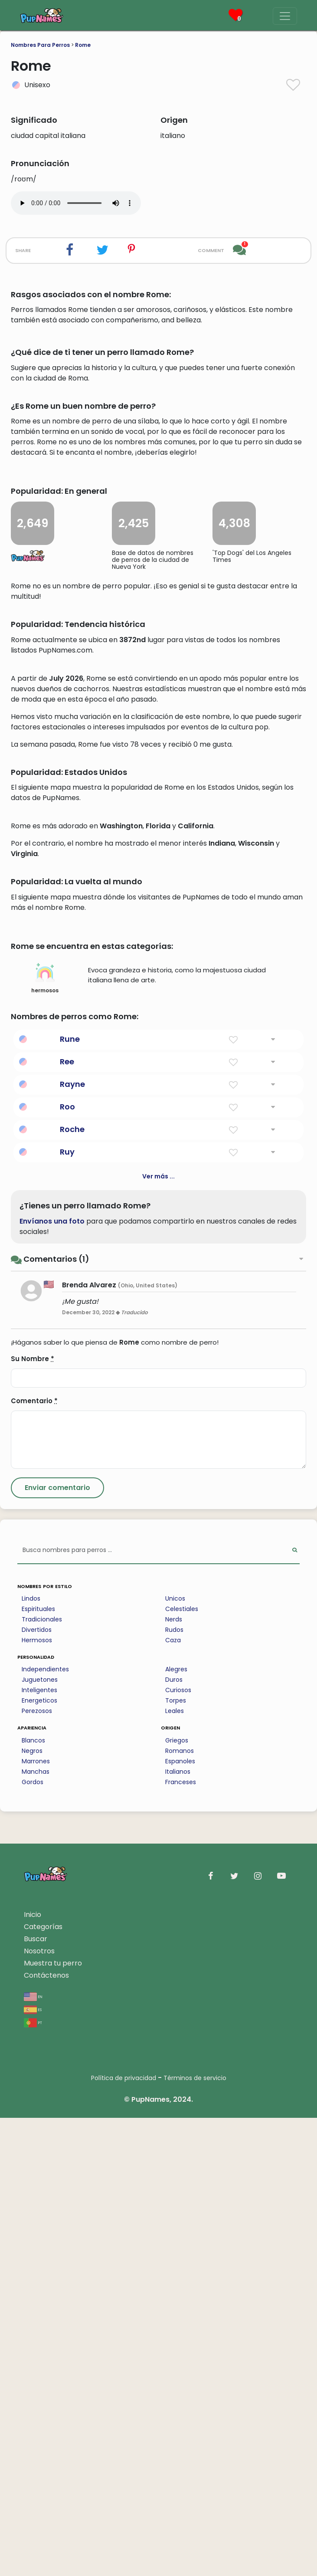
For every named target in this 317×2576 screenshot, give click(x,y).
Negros (32, 2209)
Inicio (32, 2373)
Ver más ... (158, 1634)
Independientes (45, 2127)
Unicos (175, 2056)
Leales (174, 2169)
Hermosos (37, 2098)
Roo (67, 1564)
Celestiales (181, 2067)
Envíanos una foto (52, 1679)
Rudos (174, 2088)
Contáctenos (46, 2433)
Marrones (36, 2219)
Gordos (32, 2240)
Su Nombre (32, 1816)
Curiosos (178, 2148)
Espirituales (38, 2067)
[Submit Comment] (57, 1946)
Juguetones (40, 2137)
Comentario (34, 1859)
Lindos (31, 2056)
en (33, 2454)
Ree (67, 1519)
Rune (70, 1497)
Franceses (180, 2240)
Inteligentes (39, 2148)
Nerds (173, 2077)
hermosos (45, 1436)
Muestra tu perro (53, 2421)
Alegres (176, 2127)
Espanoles (180, 2219)
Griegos (176, 2198)
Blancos (33, 2198)
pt (33, 2480)
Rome (83, 45)
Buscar (35, 2397)
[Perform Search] (295, 2008)
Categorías (43, 2385)
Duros (174, 2137)
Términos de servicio (194, 2536)
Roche (72, 1587)
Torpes (175, 2158)
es (33, 2467)
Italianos (177, 2229)
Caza (173, 2098)
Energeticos (39, 2158)
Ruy (67, 1610)
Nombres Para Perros (40, 45)
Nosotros (39, 2409)
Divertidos (37, 2088)
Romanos (179, 2209)
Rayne (72, 1542)
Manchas (35, 2229)
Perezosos (37, 2169)
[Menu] (285, 16)
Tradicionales (42, 2077)
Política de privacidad (123, 2536)
